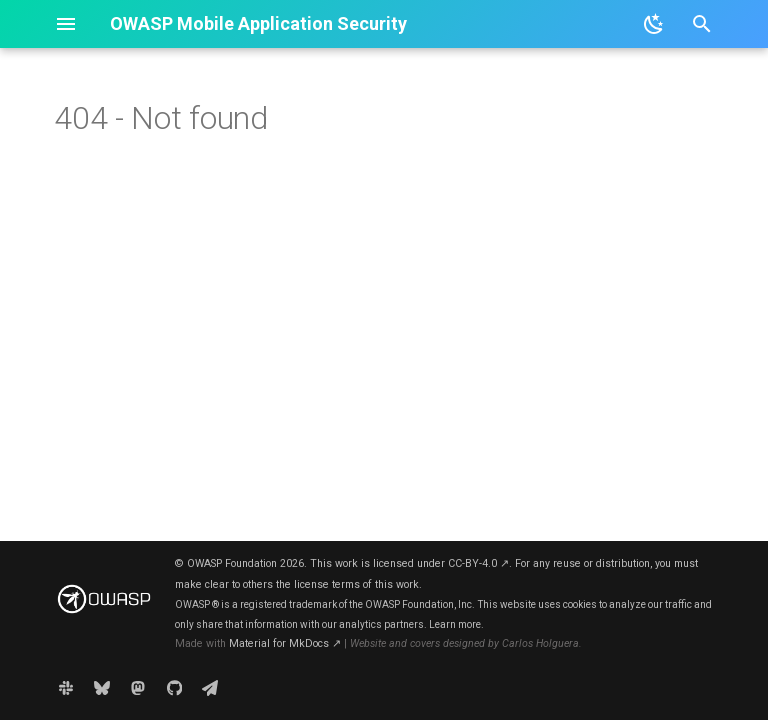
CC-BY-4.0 (478, 563)
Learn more (455, 624)
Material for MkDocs (285, 643)
